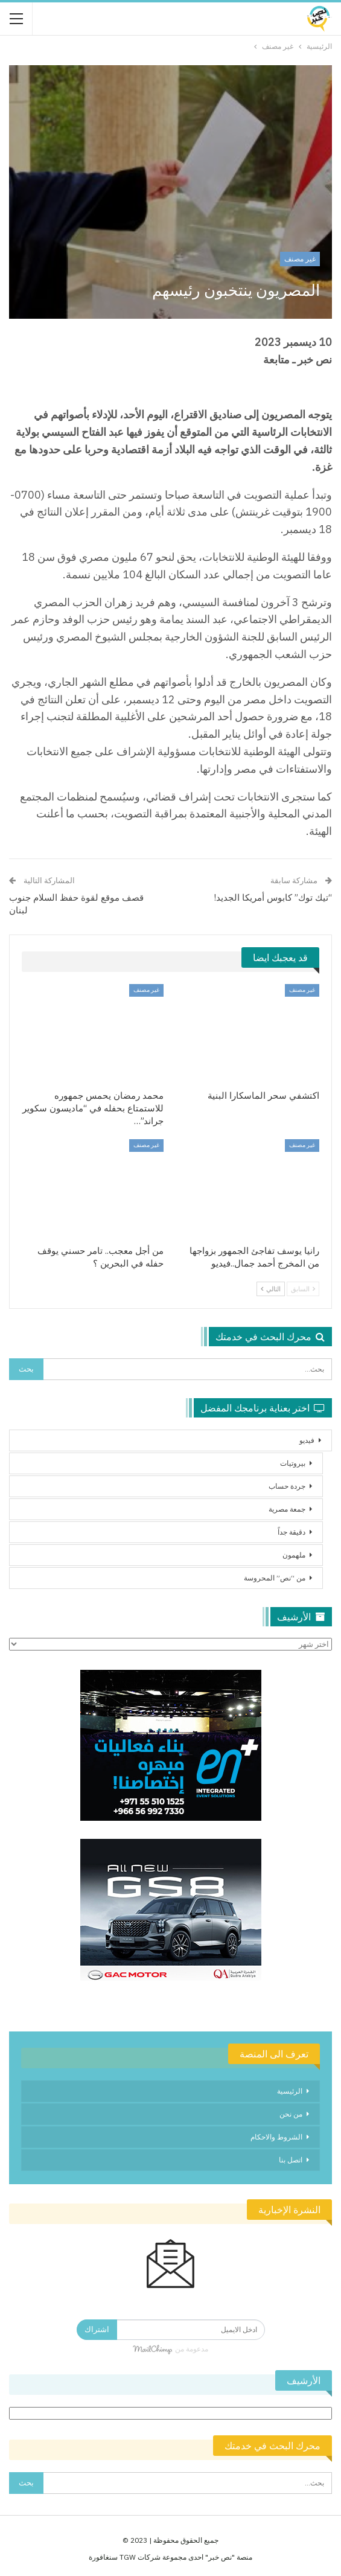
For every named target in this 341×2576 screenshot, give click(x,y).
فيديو (306, 1440)
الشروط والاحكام (276, 2136)
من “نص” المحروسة (274, 1577)
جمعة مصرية (287, 1508)
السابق (303, 1289)
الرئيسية (289, 2090)
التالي (271, 1289)
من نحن (290, 2113)
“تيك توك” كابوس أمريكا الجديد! (273, 897)
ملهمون (293, 1554)
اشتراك (96, 2329)
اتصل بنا (290, 2159)
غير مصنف (300, 258)
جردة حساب (287, 1486)
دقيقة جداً (291, 1531)
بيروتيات (292, 1463)
